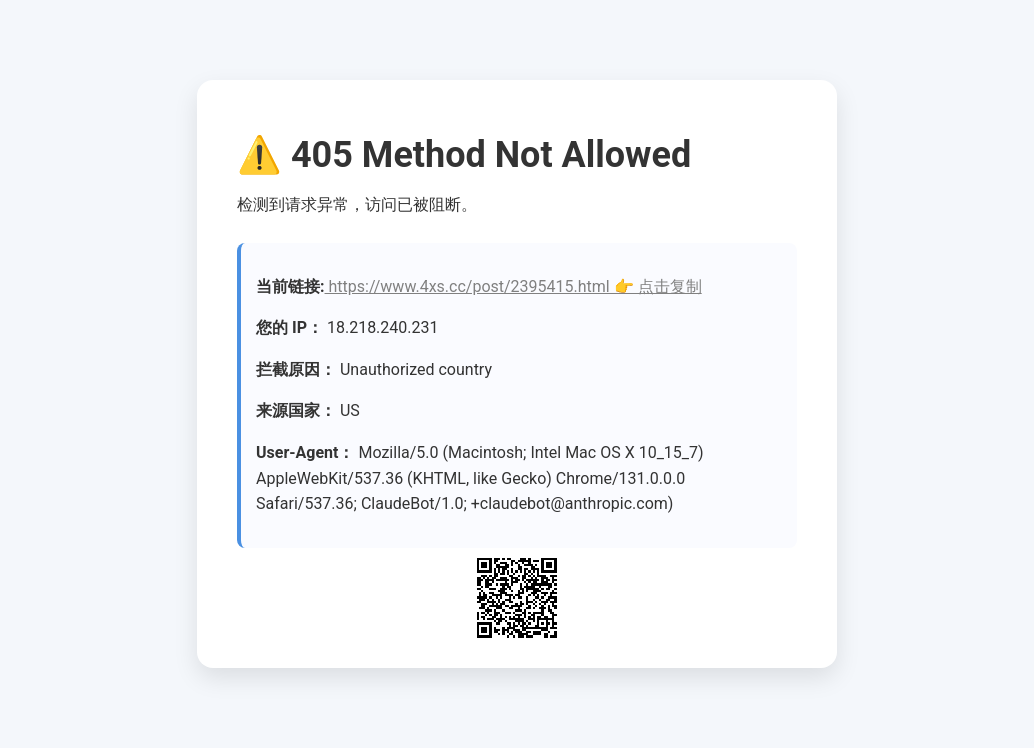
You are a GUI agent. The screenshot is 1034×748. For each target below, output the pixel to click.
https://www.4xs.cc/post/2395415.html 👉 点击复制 (513, 286)
